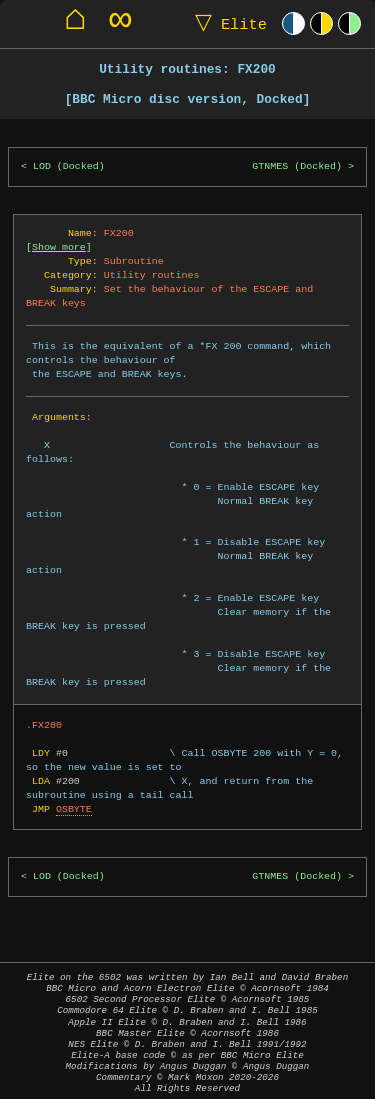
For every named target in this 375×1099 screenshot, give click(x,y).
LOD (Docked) (69, 166)
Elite (226, 23)
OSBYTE (74, 809)
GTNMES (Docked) (297, 166)
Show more (59, 247)
